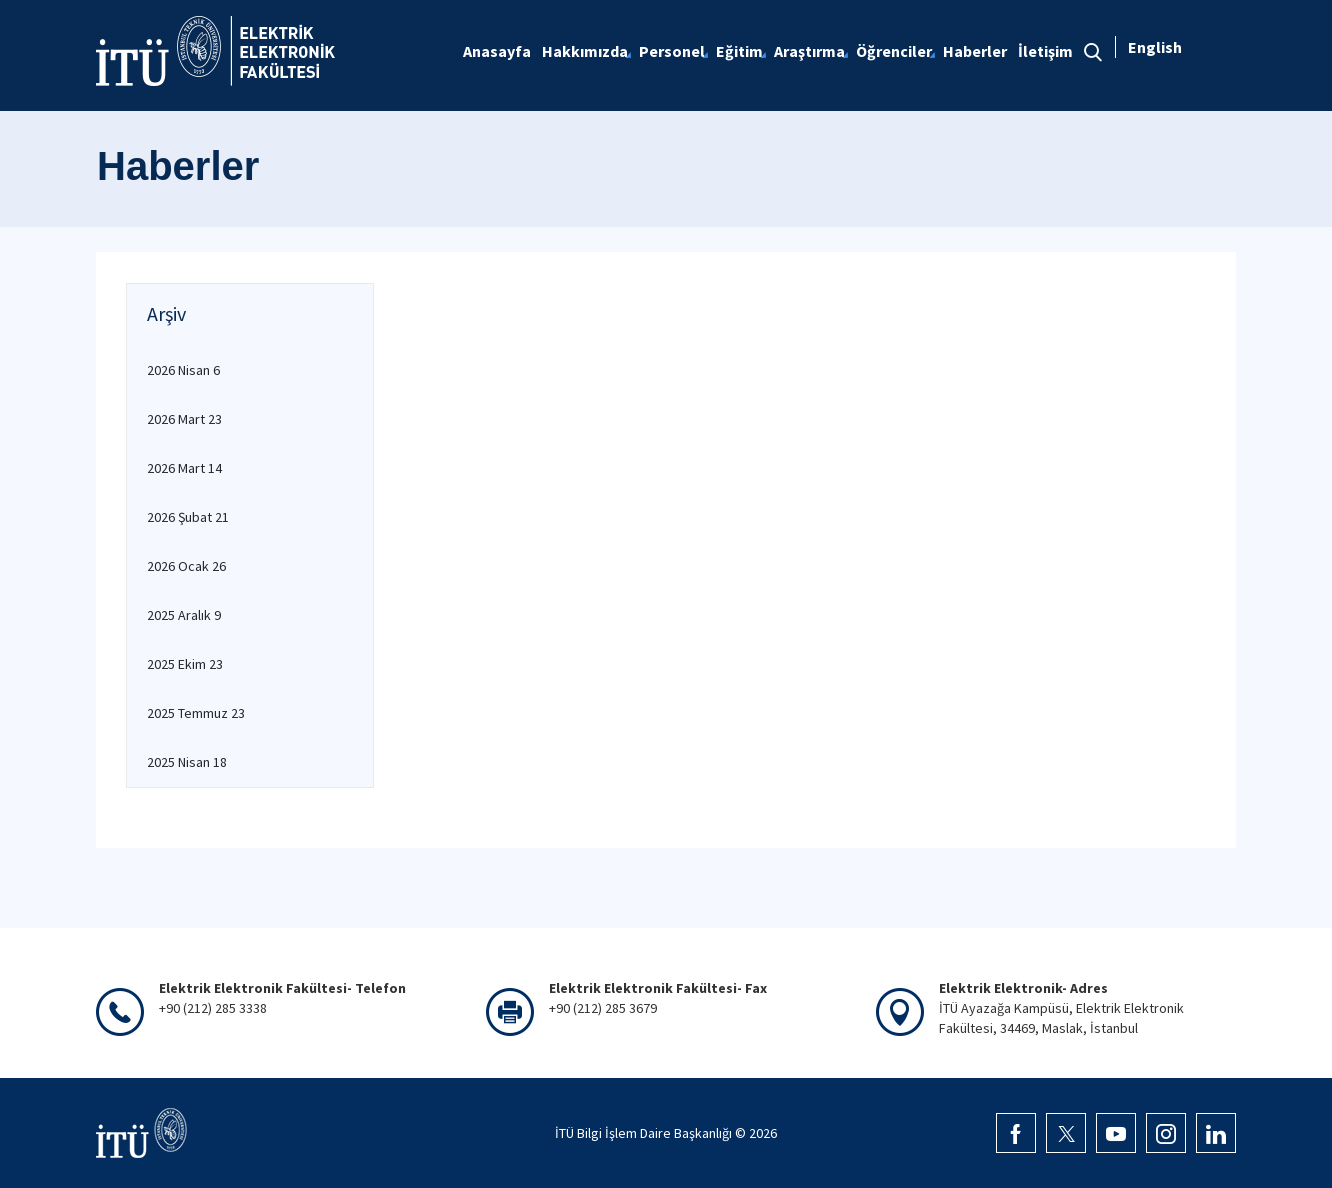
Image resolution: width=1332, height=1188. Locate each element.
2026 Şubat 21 (188, 517)
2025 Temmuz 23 (196, 713)
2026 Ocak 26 (186, 566)
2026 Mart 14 (184, 468)
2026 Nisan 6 (183, 370)
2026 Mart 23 (184, 419)
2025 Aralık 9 (184, 615)
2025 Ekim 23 (185, 664)
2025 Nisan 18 (187, 762)
